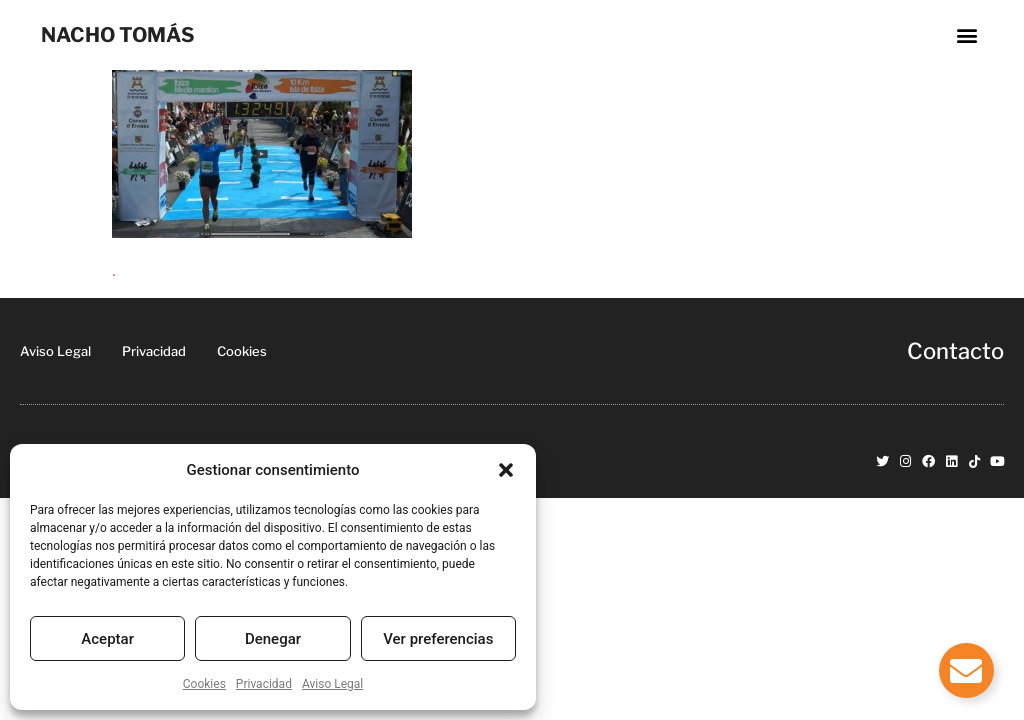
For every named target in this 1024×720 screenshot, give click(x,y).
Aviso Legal (332, 684)
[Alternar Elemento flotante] (966, 670)
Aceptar (107, 639)
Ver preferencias (438, 639)
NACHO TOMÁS (118, 35)
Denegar (273, 639)
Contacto (955, 351)
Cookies (204, 684)
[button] (506, 470)
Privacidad (264, 684)
